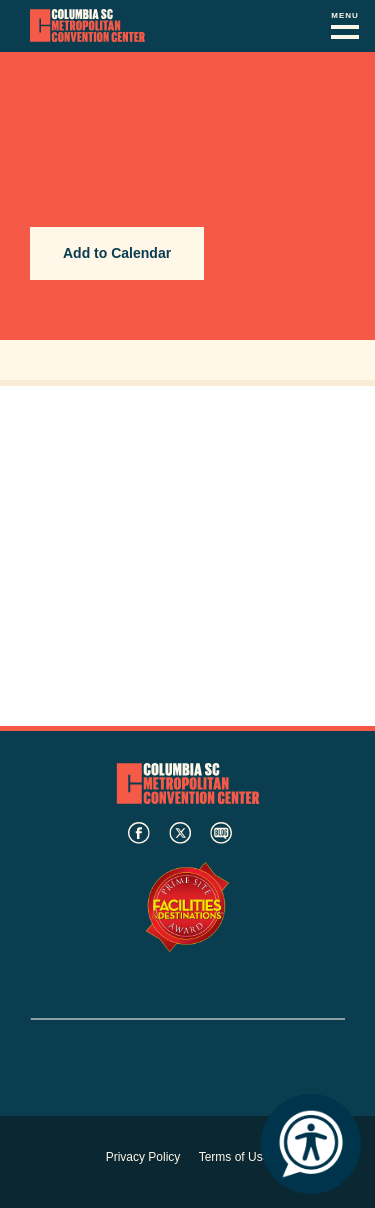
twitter (180, 833)
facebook (139, 833)
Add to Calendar (117, 253)
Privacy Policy (143, 1157)
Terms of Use (234, 1157)
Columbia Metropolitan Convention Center (87, 26)
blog (221, 833)
